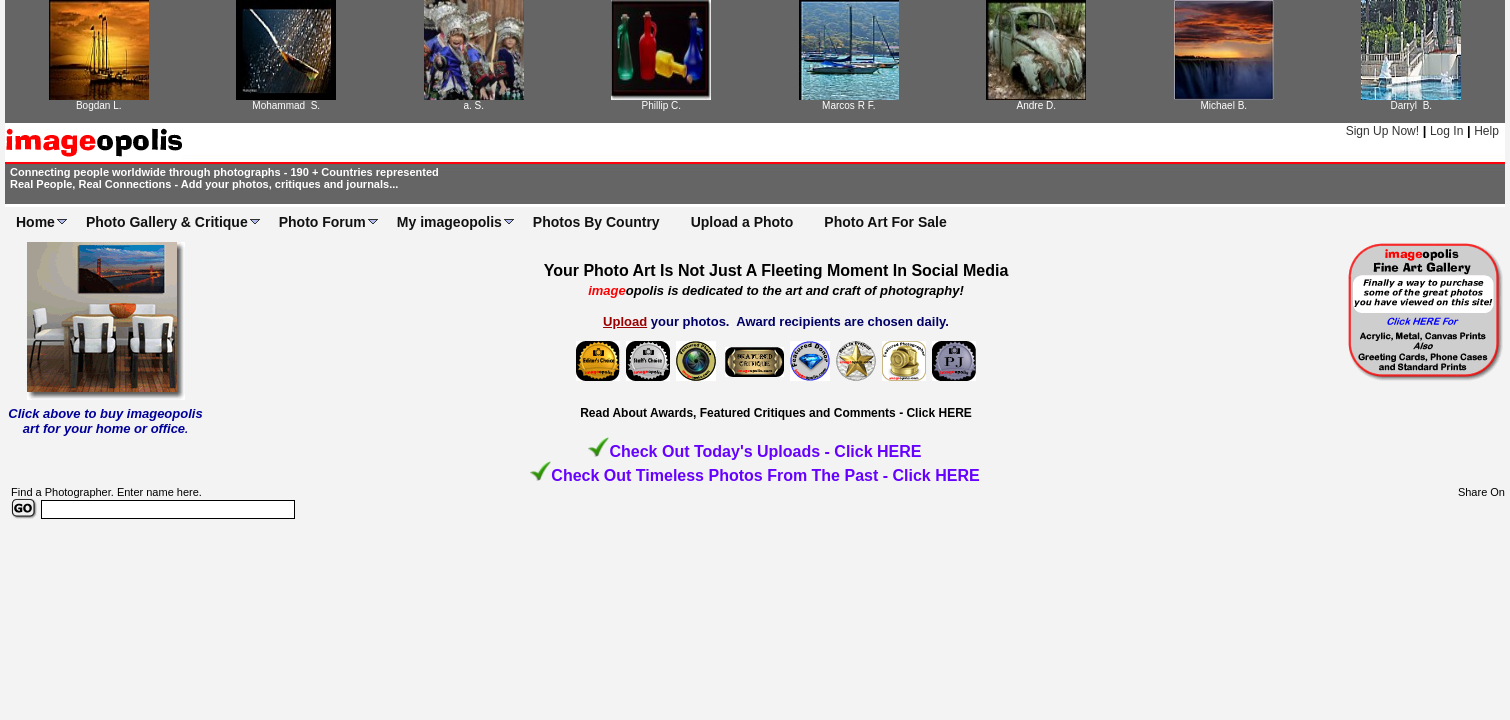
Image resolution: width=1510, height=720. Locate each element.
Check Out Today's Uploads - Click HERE (765, 451)
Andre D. (1036, 105)
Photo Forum (322, 222)
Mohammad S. (286, 105)
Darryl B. (1411, 105)
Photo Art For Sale (885, 222)
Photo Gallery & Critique (167, 222)
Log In (1446, 131)
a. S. (473, 105)
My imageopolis (449, 222)
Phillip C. (661, 105)
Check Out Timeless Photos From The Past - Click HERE (765, 475)
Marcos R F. (848, 105)
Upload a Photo (742, 222)
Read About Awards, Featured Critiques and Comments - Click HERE (776, 413)
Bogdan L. (99, 105)
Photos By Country (596, 222)
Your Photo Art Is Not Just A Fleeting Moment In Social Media (776, 270)
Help (1486, 131)
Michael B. (1223, 105)
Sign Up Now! (1382, 131)
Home (35, 222)
